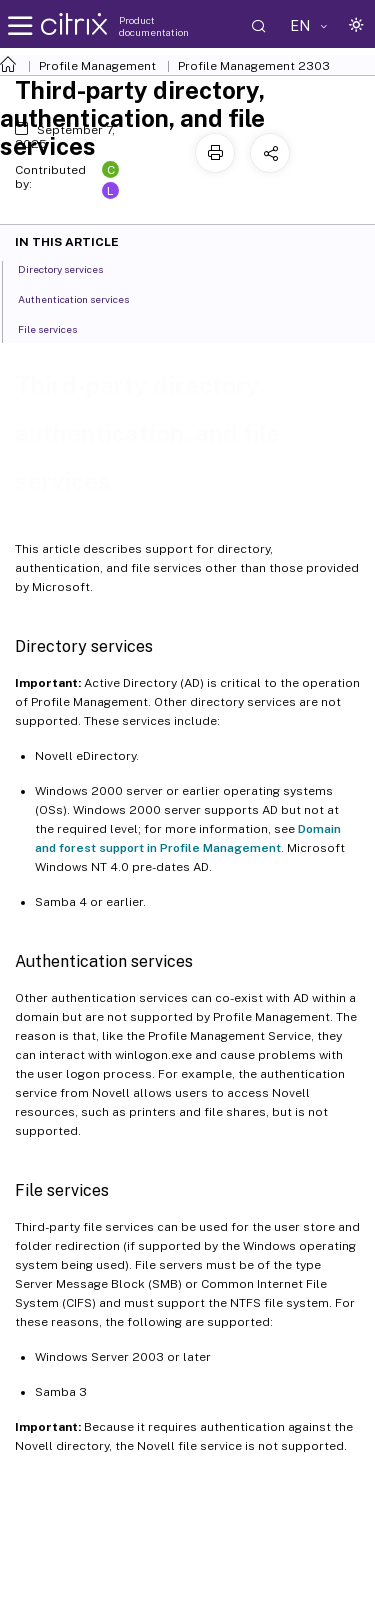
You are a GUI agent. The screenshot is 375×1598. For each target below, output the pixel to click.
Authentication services (84, 298)
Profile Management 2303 (254, 66)
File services (58, 328)
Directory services (71, 268)
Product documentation (154, 26)
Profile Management (97, 66)
